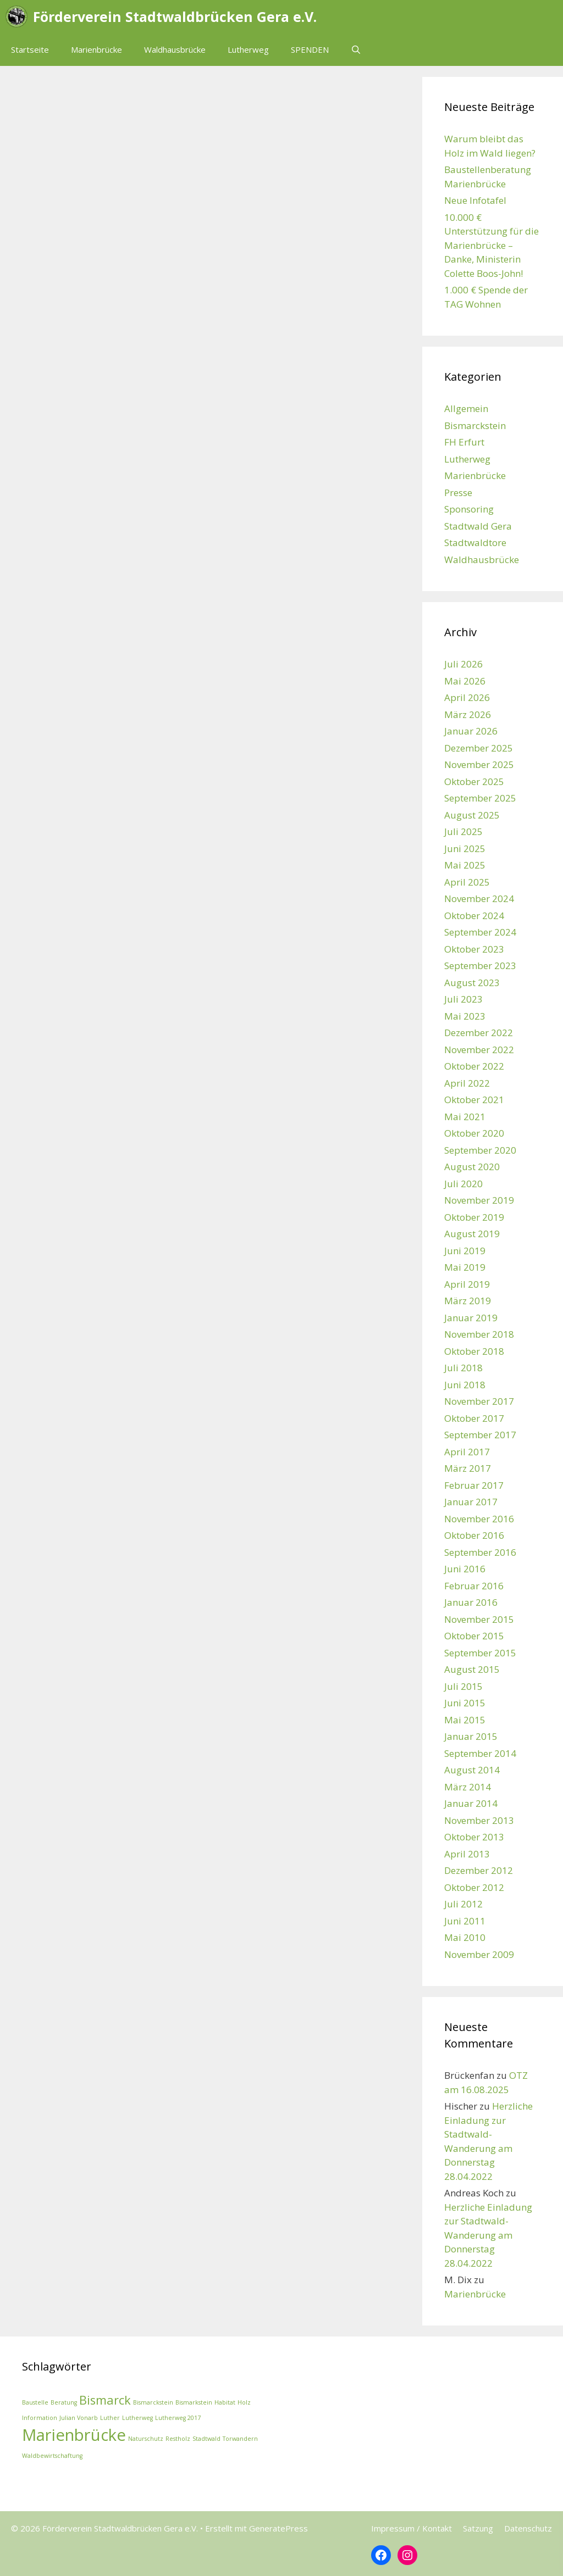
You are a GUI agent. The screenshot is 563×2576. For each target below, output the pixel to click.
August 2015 (472, 1669)
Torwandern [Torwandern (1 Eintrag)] (240, 2439)
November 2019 (479, 1200)
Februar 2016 (474, 1585)
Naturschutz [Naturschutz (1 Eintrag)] (145, 2439)
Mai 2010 (464, 1937)
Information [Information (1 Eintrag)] (39, 2418)
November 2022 (479, 1049)
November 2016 (479, 1518)
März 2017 (467, 1468)
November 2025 (479, 764)
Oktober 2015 (474, 1635)
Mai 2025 (464, 865)
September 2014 (480, 1753)
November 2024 (479, 898)
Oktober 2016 (474, 1535)
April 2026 (467, 697)
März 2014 (467, 1787)
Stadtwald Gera (478, 526)
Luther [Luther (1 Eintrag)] (110, 2418)
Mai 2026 (464, 681)
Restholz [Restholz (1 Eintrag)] (177, 2439)
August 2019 (472, 1233)
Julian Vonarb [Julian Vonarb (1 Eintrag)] (78, 2418)
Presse (458, 492)
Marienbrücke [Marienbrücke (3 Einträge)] (74, 2435)
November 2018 (479, 1334)
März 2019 (467, 1300)
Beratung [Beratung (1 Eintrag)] (64, 2402)
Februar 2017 (474, 1485)
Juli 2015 (463, 1686)
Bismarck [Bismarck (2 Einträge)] (105, 2400)
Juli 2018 (463, 1367)
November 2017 (479, 1401)
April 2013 (467, 1854)
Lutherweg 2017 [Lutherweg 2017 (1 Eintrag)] (178, 2418)
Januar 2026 (471, 731)
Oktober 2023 (474, 949)
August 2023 (472, 982)
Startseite (30, 49)
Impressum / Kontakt (411, 2528)
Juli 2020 (463, 1183)
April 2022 (467, 1083)
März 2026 (467, 714)
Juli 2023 (463, 999)
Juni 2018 (464, 1384)
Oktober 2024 (474, 915)
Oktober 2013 (474, 1837)
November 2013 (479, 1820)
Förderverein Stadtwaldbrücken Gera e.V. (175, 16)
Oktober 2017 (474, 1418)
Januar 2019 (471, 1317)
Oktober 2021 (474, 1099)
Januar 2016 (471, 1602)
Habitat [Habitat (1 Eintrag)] (224, 2402)
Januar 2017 (471, 1501)
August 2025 (472, 815)
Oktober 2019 (474, 1217)
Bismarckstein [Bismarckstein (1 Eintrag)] (153, 2402)
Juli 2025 (463, 831)
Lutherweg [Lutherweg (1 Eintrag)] (137, 2418)
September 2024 (480, 932)
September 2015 (480, 1652)
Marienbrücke (96, 49)
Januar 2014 (471, 1803)
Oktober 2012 (474, 1887)
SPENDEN (310, 49)
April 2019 (467, 1284)
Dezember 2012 (478, 1870)
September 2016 (480, 1552)
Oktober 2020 (474, 1133)
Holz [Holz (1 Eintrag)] (244, 2402)
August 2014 (472, 1769)
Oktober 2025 (474, 781)
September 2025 (480, 798)
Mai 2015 (464, 1719)
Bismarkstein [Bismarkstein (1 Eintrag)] (193, 2402)
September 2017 (480, 1434)
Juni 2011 (464, 1921)
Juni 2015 (464, 1702)
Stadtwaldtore (475, 542)
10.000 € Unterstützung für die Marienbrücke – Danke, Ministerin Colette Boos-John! (491, 245)
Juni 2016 (464, 1568)
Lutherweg (248, 49)
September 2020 (480, 1150)
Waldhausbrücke (175, 49)
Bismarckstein (475, 425)
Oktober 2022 (474, 1066)
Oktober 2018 (474, 1351)
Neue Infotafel (475, 200)
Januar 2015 (471, 1736)
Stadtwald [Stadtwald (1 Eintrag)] (206, 2439)
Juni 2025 (464, 848)
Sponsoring (469, 509)
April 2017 (467, 1451)
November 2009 (479, 1954)
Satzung (478, 2528)
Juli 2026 (463, 664)
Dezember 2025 (478, 748)
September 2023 (480, 965)
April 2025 (467, 882)
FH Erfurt (464, 442)
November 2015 (479, 1619)
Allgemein (466, 408)
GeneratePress (278, 2528)
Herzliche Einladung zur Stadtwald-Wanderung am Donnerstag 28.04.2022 (488, 2235)
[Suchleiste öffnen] (356, 49)
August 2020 (472, 1166)
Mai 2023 (464, 1016)
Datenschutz (528, 2528)
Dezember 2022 (478, 1032)
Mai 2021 (464, 1116)
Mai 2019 (464, 1267)
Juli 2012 (463, 1904)
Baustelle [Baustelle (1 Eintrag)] (35, 2402)
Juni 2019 (464, 1250)
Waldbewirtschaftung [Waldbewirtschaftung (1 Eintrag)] (52, 2456)
